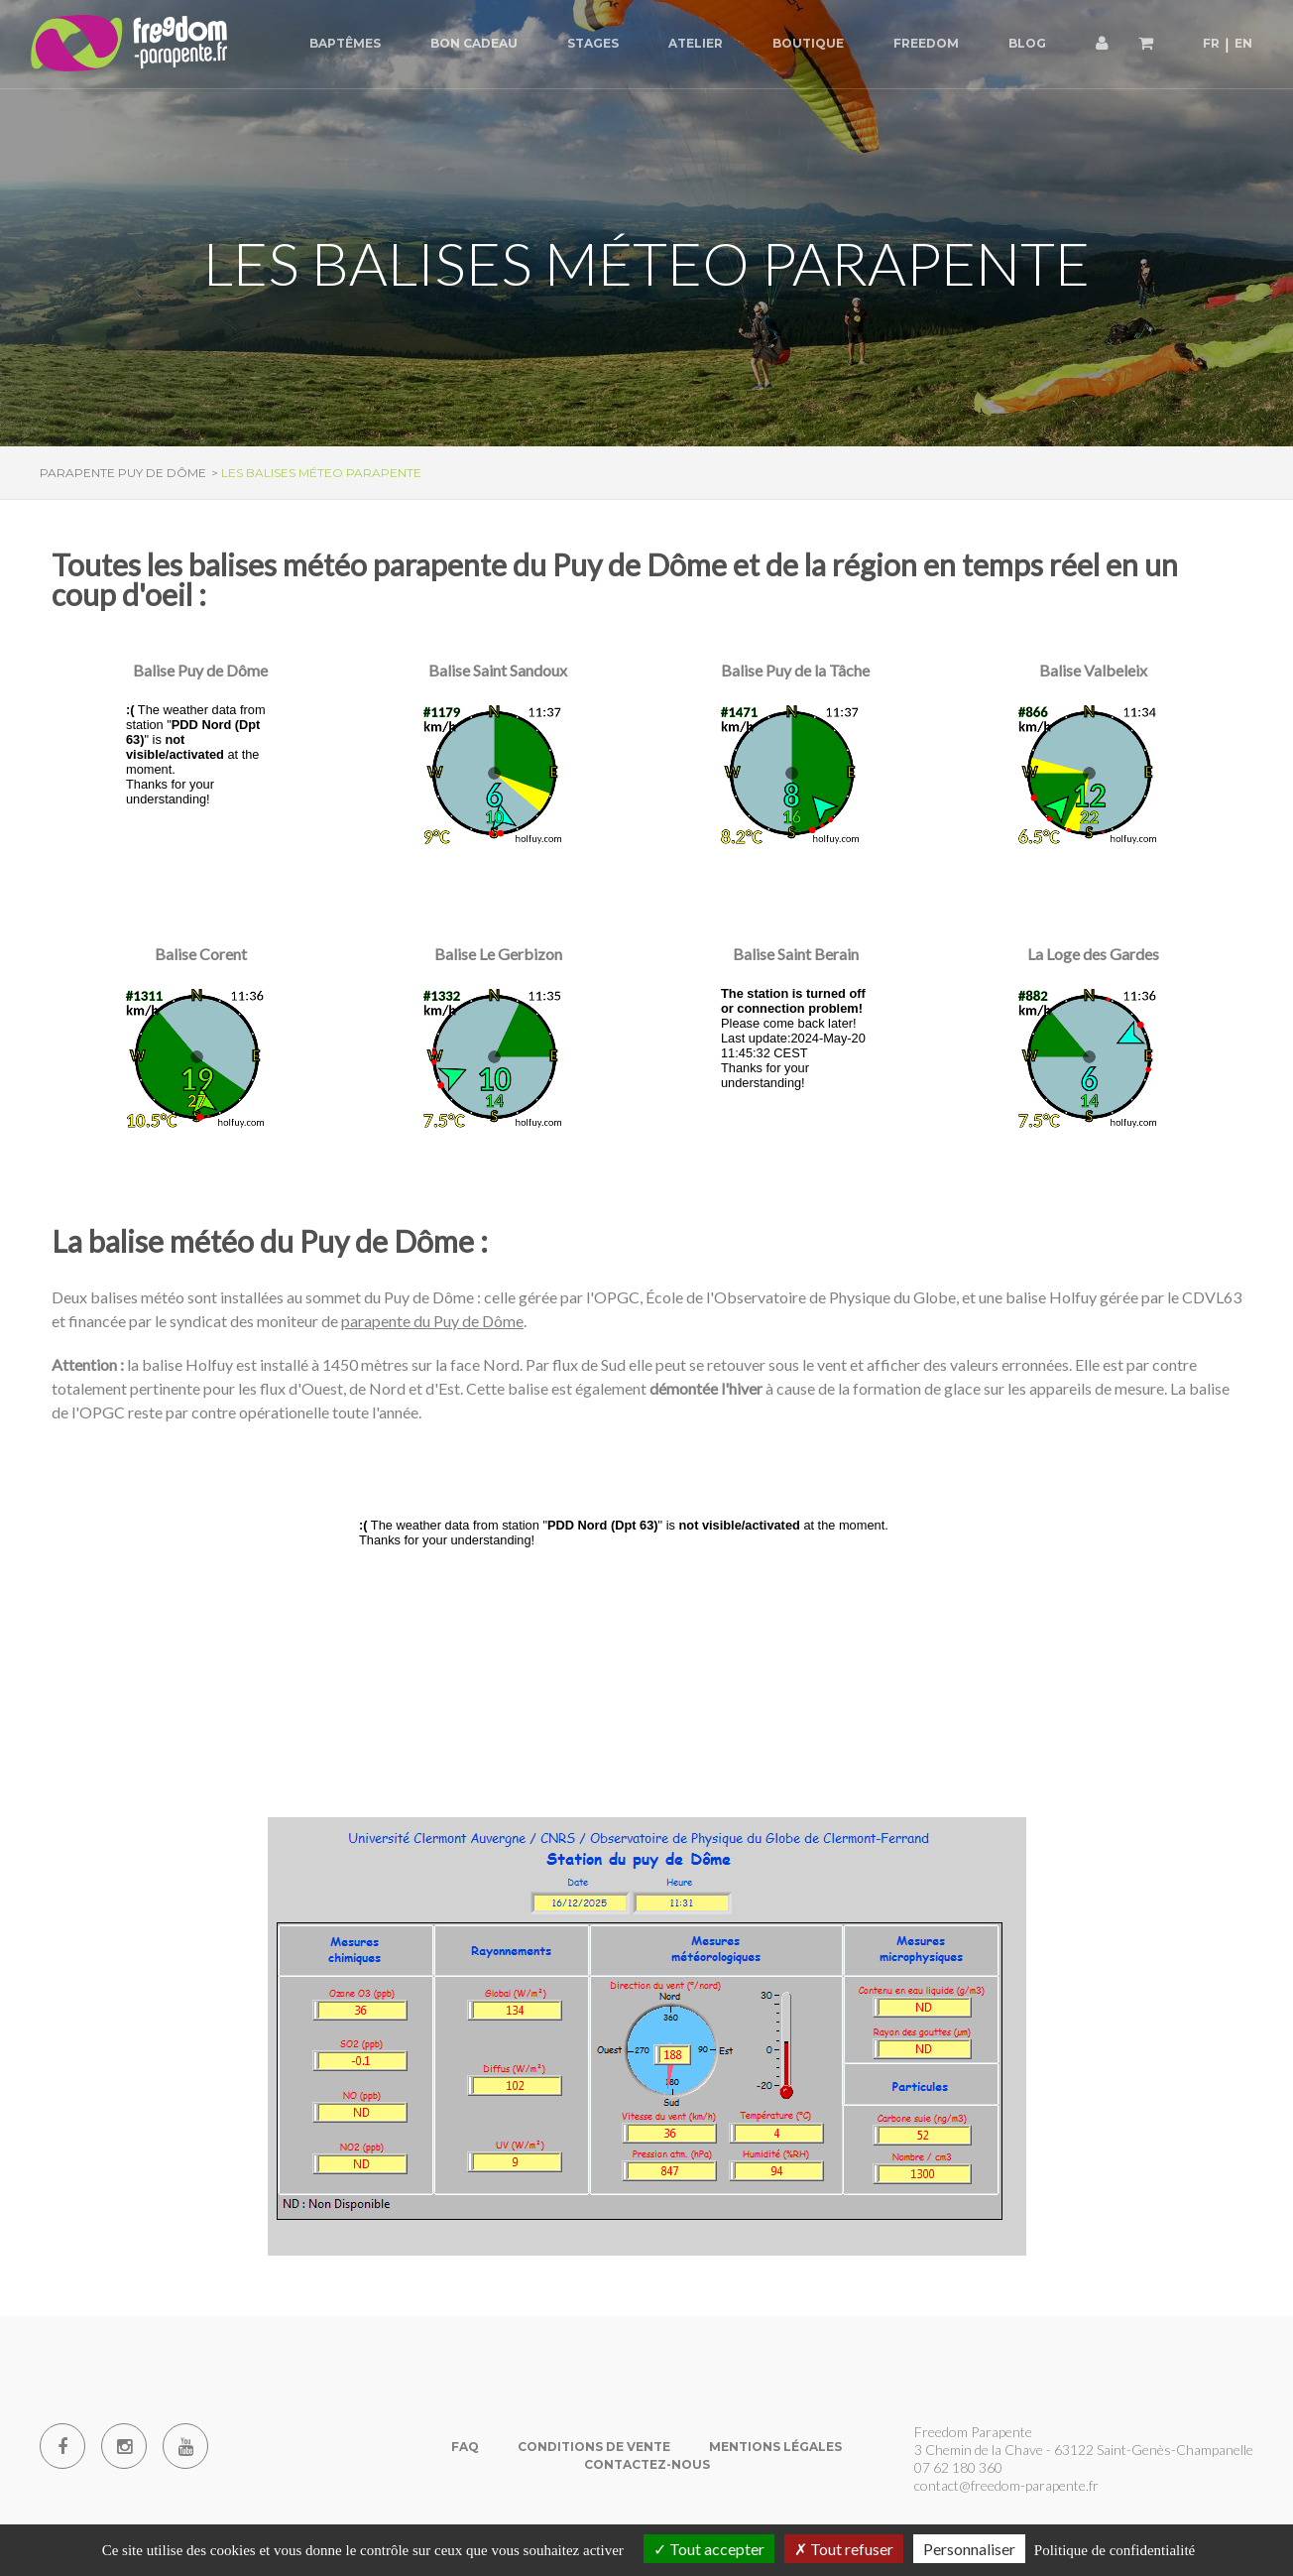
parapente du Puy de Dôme (432, 1320)
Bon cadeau (474, 43)
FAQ (465, 2446)
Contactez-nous (647, 2464)
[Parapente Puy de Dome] (129, 44)
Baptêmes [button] (345, 43)
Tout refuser (843, 2548)
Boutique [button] (808, 43)
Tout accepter (708, 2548)
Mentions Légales (775, 2446)
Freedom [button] (926, 43)
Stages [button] (593, 43)
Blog (1027, 43)
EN (1243, 43)
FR (1211, 43)
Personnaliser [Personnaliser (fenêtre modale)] (969, 2548)
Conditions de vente (594, 2446)
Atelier (695, 43)
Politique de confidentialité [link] (1114, 2550)
